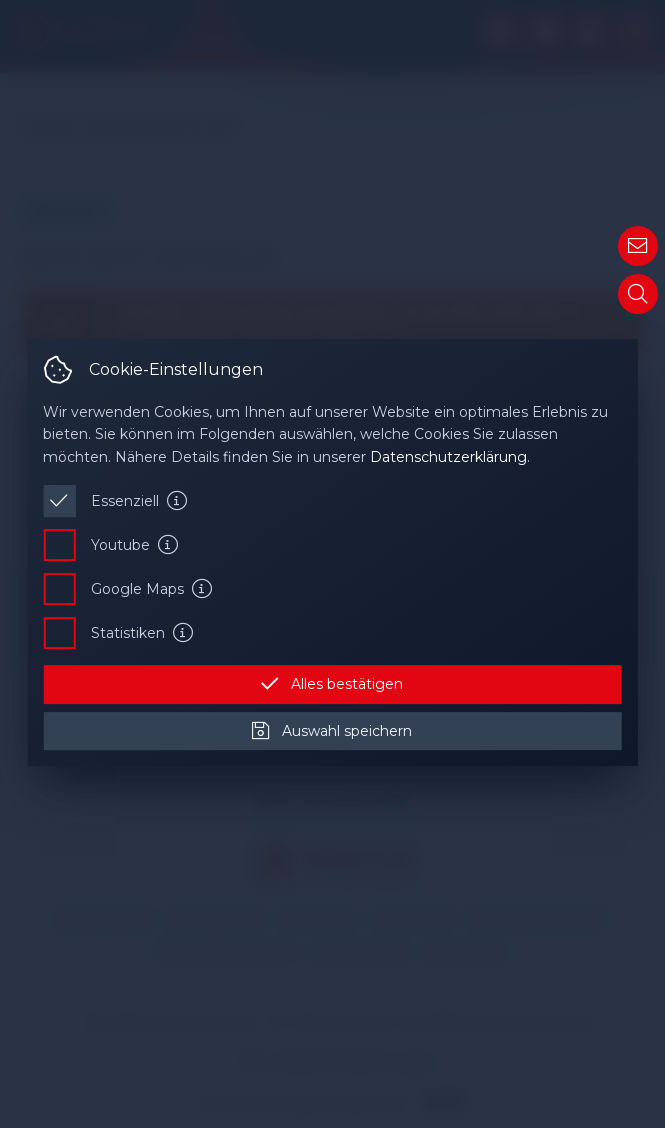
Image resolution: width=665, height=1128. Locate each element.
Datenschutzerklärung (448, 457)
